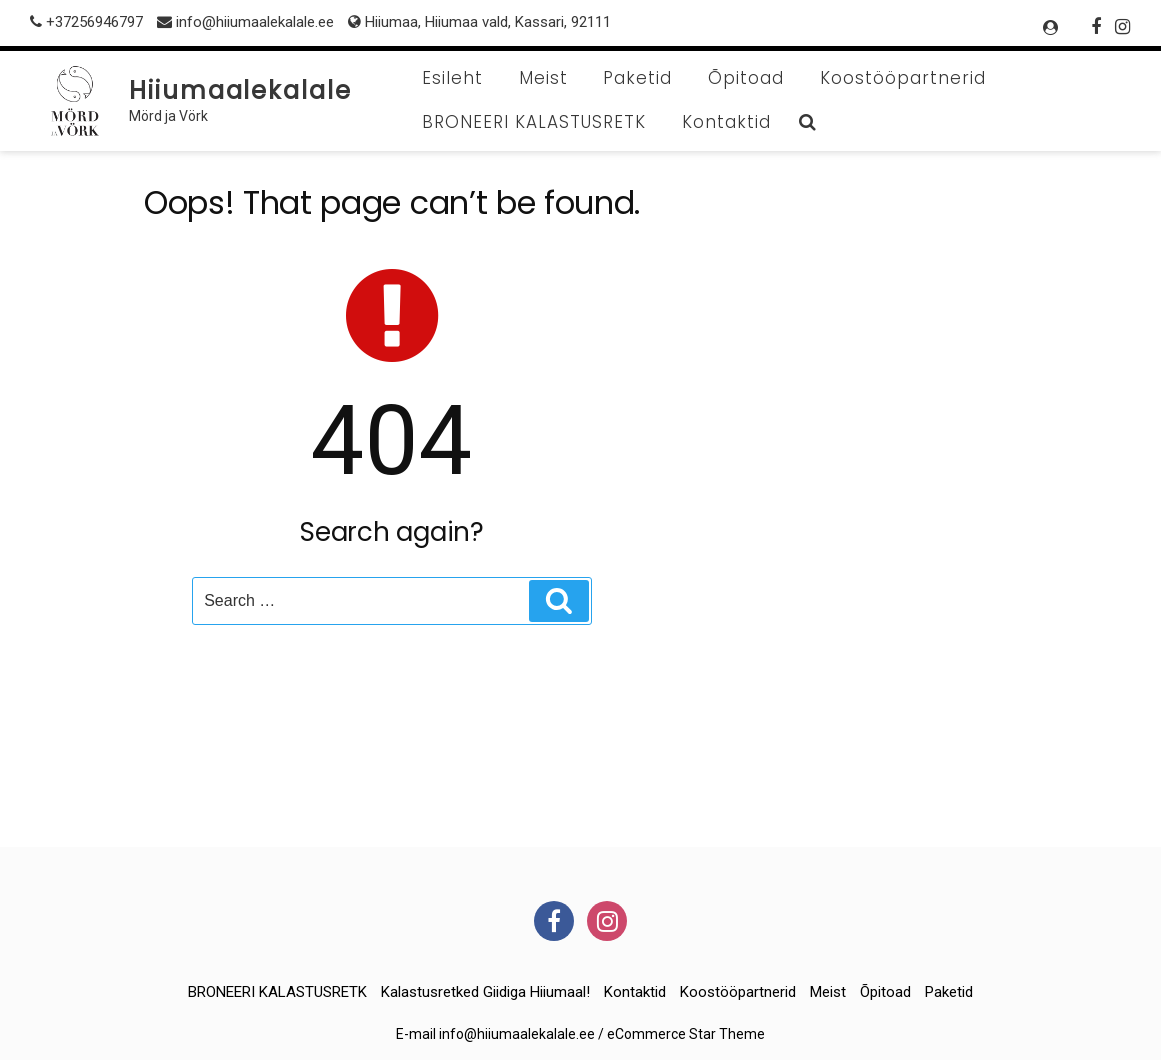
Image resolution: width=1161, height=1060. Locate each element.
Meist (543, 78)
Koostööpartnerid (903, 78)
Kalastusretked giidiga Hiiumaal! (485, 992)
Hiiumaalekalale (240, 90)
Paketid (637, 78)
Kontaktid (726, 122)
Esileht (452, 78)
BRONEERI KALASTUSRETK (534, 122)
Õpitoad (746, 78)
